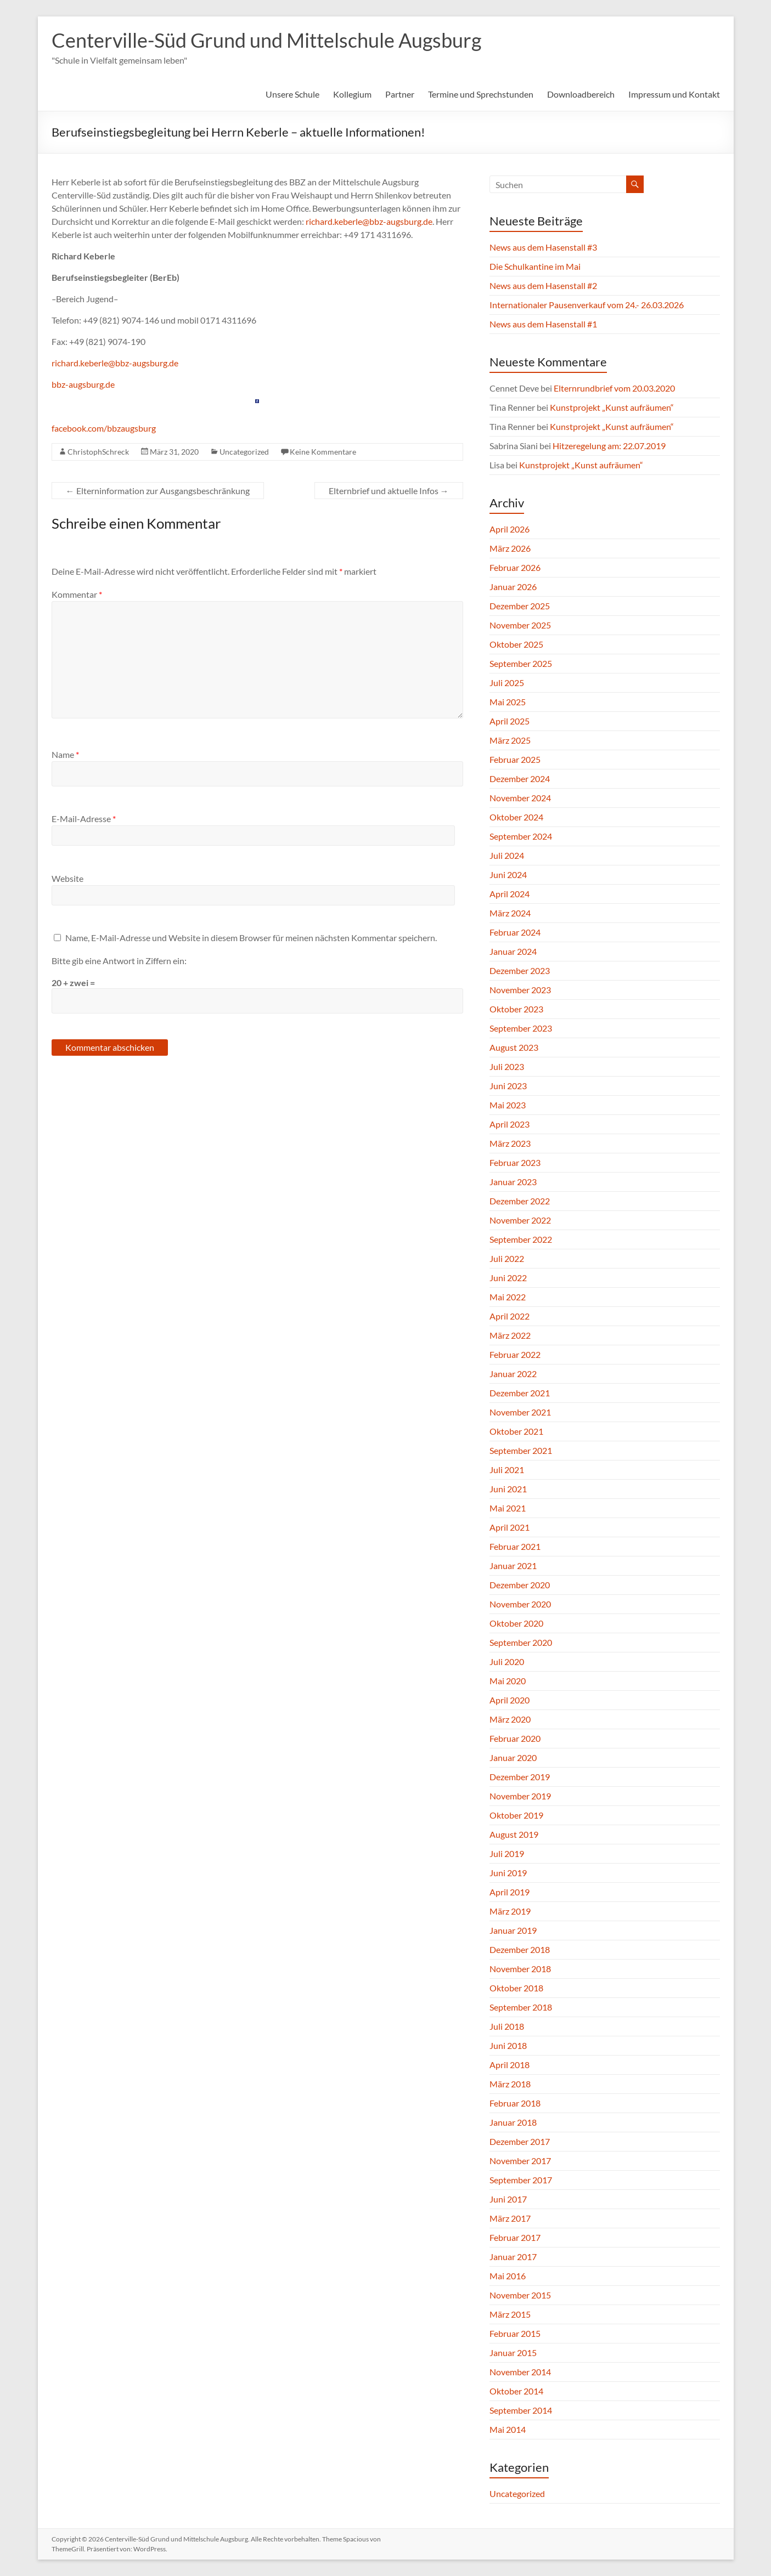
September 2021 (520, 1450)
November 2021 (520, 1412)
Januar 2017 (513, 2256)
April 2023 (509, 1124)
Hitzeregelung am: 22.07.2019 (609, 445)
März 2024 (510, 913)
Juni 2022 (508, 1277)
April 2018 (509, 2064)
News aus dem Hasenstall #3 (543, 247)
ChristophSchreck (98, 451)
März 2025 (510, 740)
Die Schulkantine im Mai (535, 266)
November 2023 (520, 989)
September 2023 (520, 1028)
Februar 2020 (515, 1738)
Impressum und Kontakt (674, 94)
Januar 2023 (513, 1181)
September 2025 (520, 663)
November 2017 (520, 2160)
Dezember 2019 (519, 1776)
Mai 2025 (507, 702)
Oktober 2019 (516, 1815)
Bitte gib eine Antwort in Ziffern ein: (119, 960)
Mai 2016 (507, 2276)
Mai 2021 (507, 1508)
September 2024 (520, 836)
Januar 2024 (513, 951)
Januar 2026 (513, 586)
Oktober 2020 (516, 1623)
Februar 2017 (515, 2237)
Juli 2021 (506, 1469)
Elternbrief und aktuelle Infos (389, 490)
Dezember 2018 (519, 1949)
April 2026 (509, 529)
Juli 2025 (506, 682)
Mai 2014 (507, 2429)
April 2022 (509, 1316)
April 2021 (509, 1527)
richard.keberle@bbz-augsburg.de (369, 221)
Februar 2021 (515, 1546)
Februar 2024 (515, 932)
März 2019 (510, 1911)
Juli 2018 (506, 2026)
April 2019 (509, 1892)
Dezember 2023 (519, 970)
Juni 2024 (508, 874)
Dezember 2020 (519, 1584)
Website (67, 878)
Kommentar (77, 594)
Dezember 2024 (519, 778)
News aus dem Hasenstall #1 (543, 324)
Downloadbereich (581, 94)
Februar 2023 (515, 1162)
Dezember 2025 (519, 606)
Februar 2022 (515, 1354)
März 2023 (510, 1143)
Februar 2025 (515, 759)
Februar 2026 (515, 567)
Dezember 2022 (519, 1201)
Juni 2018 (508, 2045)
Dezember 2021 (519, 1393)
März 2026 (510, 548)
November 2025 (520, 625)
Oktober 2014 (516, 2391)
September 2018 (520, 2007)
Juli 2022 (506, 1258)
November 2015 (520, 2295)
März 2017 (510, 2218)
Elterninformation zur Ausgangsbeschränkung (158, 490)
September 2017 (520, 2180)
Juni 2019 (508, 1872)
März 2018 (510, 2084)
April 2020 (509, 1700)
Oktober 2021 (516, 1431)
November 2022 (520, 1220)
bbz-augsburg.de (83, 384)
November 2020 (520, 1604)
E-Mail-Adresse (84, 818)
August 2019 (513, 1834)
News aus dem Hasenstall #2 (543, 285)
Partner (399, 94)
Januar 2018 (513, 2122)
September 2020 (520, 1642)
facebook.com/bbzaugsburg (104, 428)
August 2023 (513, 1047)
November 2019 (520, 1796)
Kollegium (352, 94)
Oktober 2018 (516, 1988)
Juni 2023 (508, 1085)
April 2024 (509, 893)
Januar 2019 (513, 1930)
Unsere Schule (292, 94)
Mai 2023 (507, 1105)
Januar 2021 (513, 1565)
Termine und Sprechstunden (480, 94)
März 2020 (510, 1719)
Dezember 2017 (519, 2141)
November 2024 (520, 797)
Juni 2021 (508, 1489)
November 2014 (520, 2371)
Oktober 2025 (516, 644)
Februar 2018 (515, 2103)
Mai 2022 (507, 1297)
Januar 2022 (513, 1373)
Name (65, 754)
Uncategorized (244, 451)
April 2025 (509, 721)
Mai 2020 (507, 1680)
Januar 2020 (513, 1757)
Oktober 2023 (516, 1009)
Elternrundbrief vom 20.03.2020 (614, 388)
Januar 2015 (513, 2352)
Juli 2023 (506, 1066)
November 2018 (520, 1968)
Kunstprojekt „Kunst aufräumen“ (612, 407)
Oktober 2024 (516, 817)
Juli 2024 (506, 855)
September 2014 (520, 2410)
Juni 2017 (508, 2199)
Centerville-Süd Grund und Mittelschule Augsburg (266, 40)
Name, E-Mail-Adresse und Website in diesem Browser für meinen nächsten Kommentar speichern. (251, 937)
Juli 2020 (506, 1661)
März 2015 (510, 2314)
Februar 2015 (515, 2333)
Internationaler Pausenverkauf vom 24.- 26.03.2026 (586, 304)
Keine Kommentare (323, 451)
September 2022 (520, 1239)
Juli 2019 (506, 1853)
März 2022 (510, 1335)
